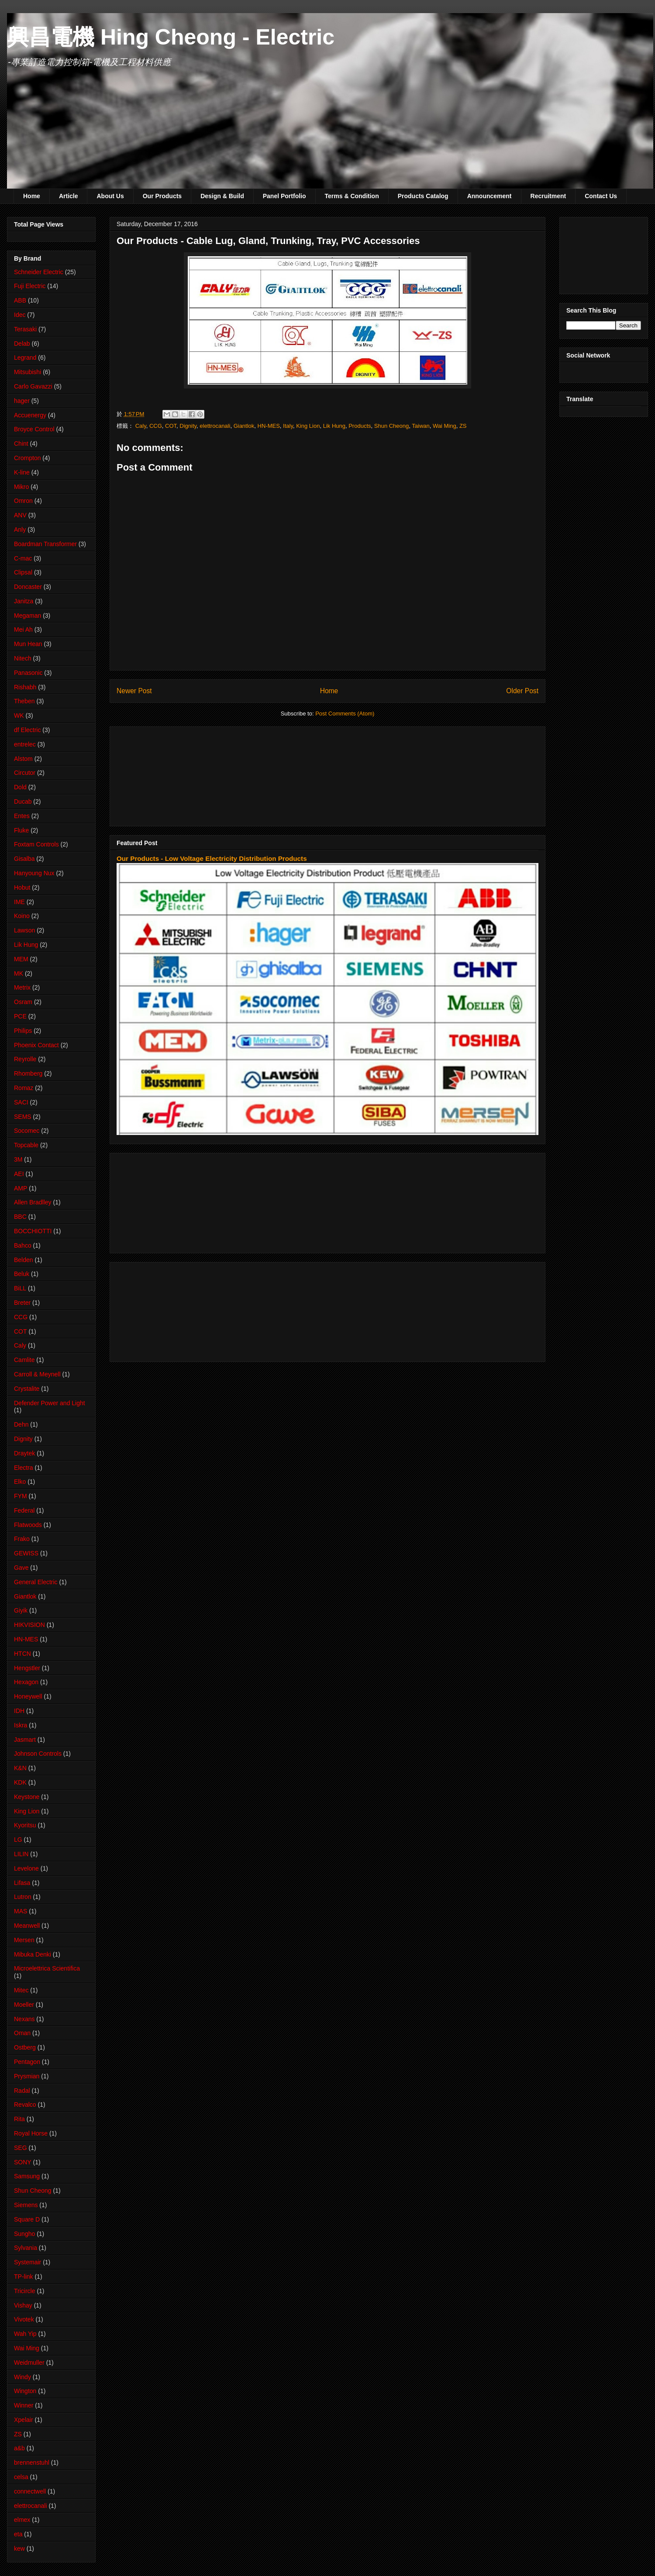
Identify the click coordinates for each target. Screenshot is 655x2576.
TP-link (23, 2276)
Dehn (21, 1424)
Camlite (24, 1359)
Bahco (22, 1245)
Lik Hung (334, 426)
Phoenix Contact (36, 1045)
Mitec (21, 1990)
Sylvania (25, 2247)
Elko (20, 1481)
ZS (463, 426)
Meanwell (27, 1925)
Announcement (489, 196)
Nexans (24, 2018)
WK (19, 715)
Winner (23, 2405)
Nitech (22, 658)
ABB (20, 300)
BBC (20, 1216)
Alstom (23, 758)
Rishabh (25, 687)
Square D (27, 2219)
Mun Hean (28, 643)
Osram (23, 1001)
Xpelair (23, 2419)
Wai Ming (444, 426)
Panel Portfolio (284, 196)
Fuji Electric (29, 285)
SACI (21, 1102)
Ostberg (25, 2047)
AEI (19, 1173)
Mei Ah (23, 629)
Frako (22, 1538)
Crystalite (26, 1388)
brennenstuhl (31, 2462)
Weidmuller (29, 2362)
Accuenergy (30, 415)
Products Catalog (423, 196)
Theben (24, 701)
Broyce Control (34, 429)
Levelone (26, 1868)
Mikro (21, 486)
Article (68, 196)
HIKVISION (29, 1624)
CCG (155, 426)
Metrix (22, 987)
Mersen (24, 1939)
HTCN (22, 1653)
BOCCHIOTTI (33, 1231)
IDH (19, 1710)
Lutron (22, 1896)
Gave (21, 1567)
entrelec (25, 744)
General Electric (36, 1582)
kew (19, 2548)
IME (19, 901)
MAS (20, 1911)
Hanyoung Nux (34, 873)
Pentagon (27, 2061)
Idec (19, 314)
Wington (25, 2390)
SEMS (22, 1116)
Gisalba (24, 858)
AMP (20, 1188)
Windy (22, 2376)
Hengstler (27, 1668)
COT (170, 426)
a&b (19, 2448)
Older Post (522, 691)
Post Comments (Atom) (344, 713)
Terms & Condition (352, 196)
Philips (23, 1030)
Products (359, 426)
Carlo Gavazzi (33, 386)
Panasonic (28, 672)
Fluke (21, 830)
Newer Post (134, 691)
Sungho (24, 2233)
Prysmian (26, 2076)
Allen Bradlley (33, 1202)
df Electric (27, 729)
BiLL (20, 1288)
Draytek (24, 1453)
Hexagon (26, 1681)
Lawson (24, 930)
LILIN (21, 1853)
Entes (22, 815)
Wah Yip (25, 2333)
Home (31, 196)
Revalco (25, 2104)
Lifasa (22, 1882)
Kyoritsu (25, 1825)
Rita (19, 2118)
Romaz (23, 1087)
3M (18, 1159)
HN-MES (269, 426)
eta (18, 2534)
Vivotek (24, 2319)
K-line (22, 472)
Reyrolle (25, 1059)
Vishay (23, 2305)
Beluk (21, 1273)
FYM (20, 1496)
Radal (22, 2090)
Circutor (24, 772)
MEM (21, 959)
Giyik (21, 1610)
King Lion (308, 426)
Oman (22, 2032)
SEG (20, 2147)
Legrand (25, 357)
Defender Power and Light (49, 1403)
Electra (23, 1467)
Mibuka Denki (32, 1954)
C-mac (23, 558)
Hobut (22, 887)
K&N (20, 1767)
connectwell (30, 2491)
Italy (288, 426)
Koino (22, 915)
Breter (22, 1302)
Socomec (26, 1130)
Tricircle (24, 2290)
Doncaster (28, 586)
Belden (23, 1259)
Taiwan (420, 426)
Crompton (27, 457)
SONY (22, 2162)
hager (22, 400)
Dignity (187, 426)
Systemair (27, 2262)
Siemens (26, 2204)
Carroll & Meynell (37, 1374)
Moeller (24, 2004)
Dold (20, 787)
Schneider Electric (38, 271)
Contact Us (601, 196)
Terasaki (25, 329)
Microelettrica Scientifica (47, 1968)
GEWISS (26, 1553)
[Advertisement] (164, 773)
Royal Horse (31, 2133)
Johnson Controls (38, 1753)
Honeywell (28, 1696)
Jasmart (25, 1739)
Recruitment (548, 196)
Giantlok (244, 426)
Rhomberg (28, 1073)
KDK (20, 1782)
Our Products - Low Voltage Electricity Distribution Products (212, 858)
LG (18, 1839)
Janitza (23, 601)
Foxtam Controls (36, 844)
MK (18, 973)
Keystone (26, 1796)
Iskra (20, 1725)
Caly (140, 426)
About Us (110, 196)
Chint (21, 443)
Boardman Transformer (45, 543)
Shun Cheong (391, 426)
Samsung (27, 2176)
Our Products (162, 196)
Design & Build (222, 196)
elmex (22, 2519)
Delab (22, 343)
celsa (21, 2476)
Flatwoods (28, 1524)
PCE (20, 1016)
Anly (20, 529)
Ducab (22, 801)
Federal (24, 1510)
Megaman (27, 615)
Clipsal (23, 572)
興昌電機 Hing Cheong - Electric (170, 37)
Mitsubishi (27, 371)
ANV (20, 515)
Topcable (26, 1145)
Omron (23, 500)
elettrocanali (215, 426)
